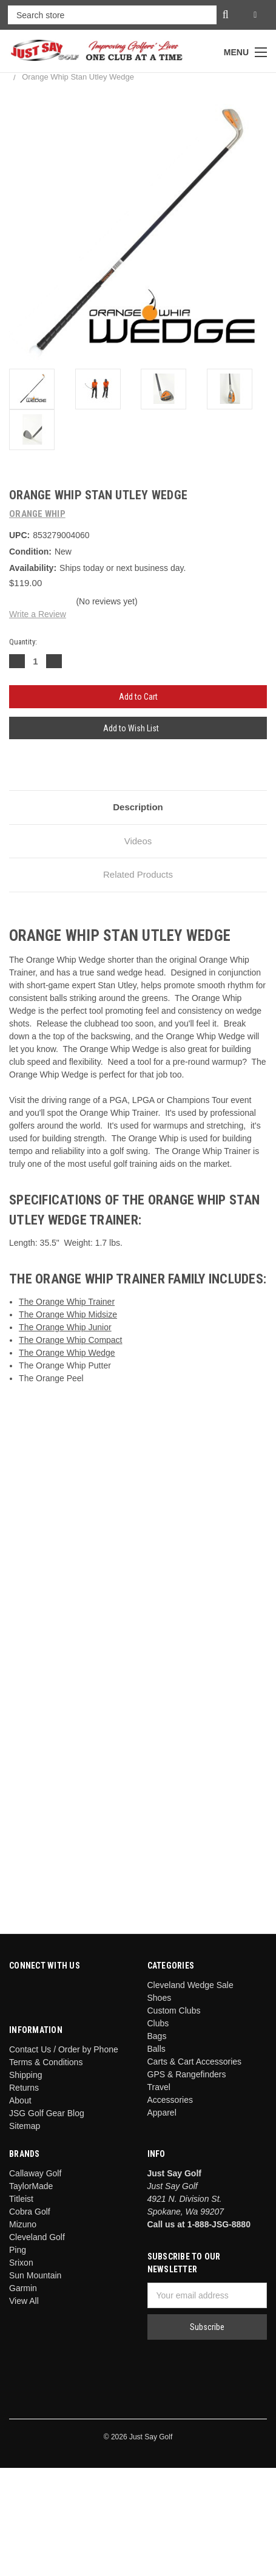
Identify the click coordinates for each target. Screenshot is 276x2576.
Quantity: (23, 641)
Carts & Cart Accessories (194, 2061)
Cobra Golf (29, 2211)
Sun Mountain (35, 2275)
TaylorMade (31, 2186)
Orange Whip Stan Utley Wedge (78, 76)
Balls (156, 2049)
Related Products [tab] (138, 874)
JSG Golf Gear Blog (46, 2113)
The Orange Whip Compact (70, 1340)
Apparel (162, 2112)
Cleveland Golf (37, 2237)
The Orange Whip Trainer (67, 1302)
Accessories (170, 2100)
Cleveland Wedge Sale (190, 1985)
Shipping (25, 2075)
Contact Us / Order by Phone (63, 2049)
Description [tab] (138, 807)
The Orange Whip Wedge (67, 1353)
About (20, 2100)
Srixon (21, 2262)
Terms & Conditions (45, 2062)
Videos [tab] (138, 841)
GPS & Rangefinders (186, 2074)
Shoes (159, 1998)
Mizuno (22, 2224)
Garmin (23, 2288)
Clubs (158, 2023)
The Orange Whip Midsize (68, 1314)
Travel (158, 2087)
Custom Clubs (174, 2010)
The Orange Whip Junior (65, 1327)
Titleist (21, 2199)
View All (24, 2301)
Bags (157, 2036)
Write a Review (37, 614)
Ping (17, 2250)
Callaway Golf (35, 2173)
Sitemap (24, 2126)
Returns (24, 2088)
